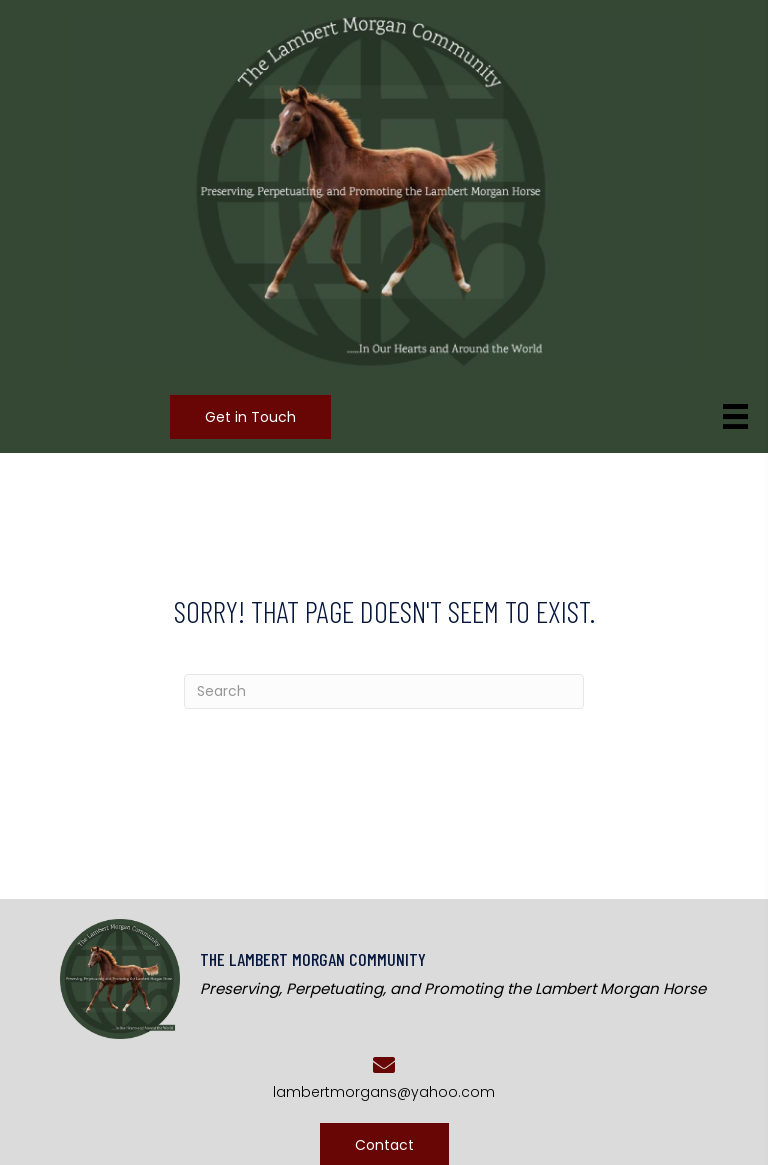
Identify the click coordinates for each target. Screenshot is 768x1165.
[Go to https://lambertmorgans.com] (409, 976)
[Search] (384, 691)
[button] (250, 417)
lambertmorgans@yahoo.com (384, 1092)
